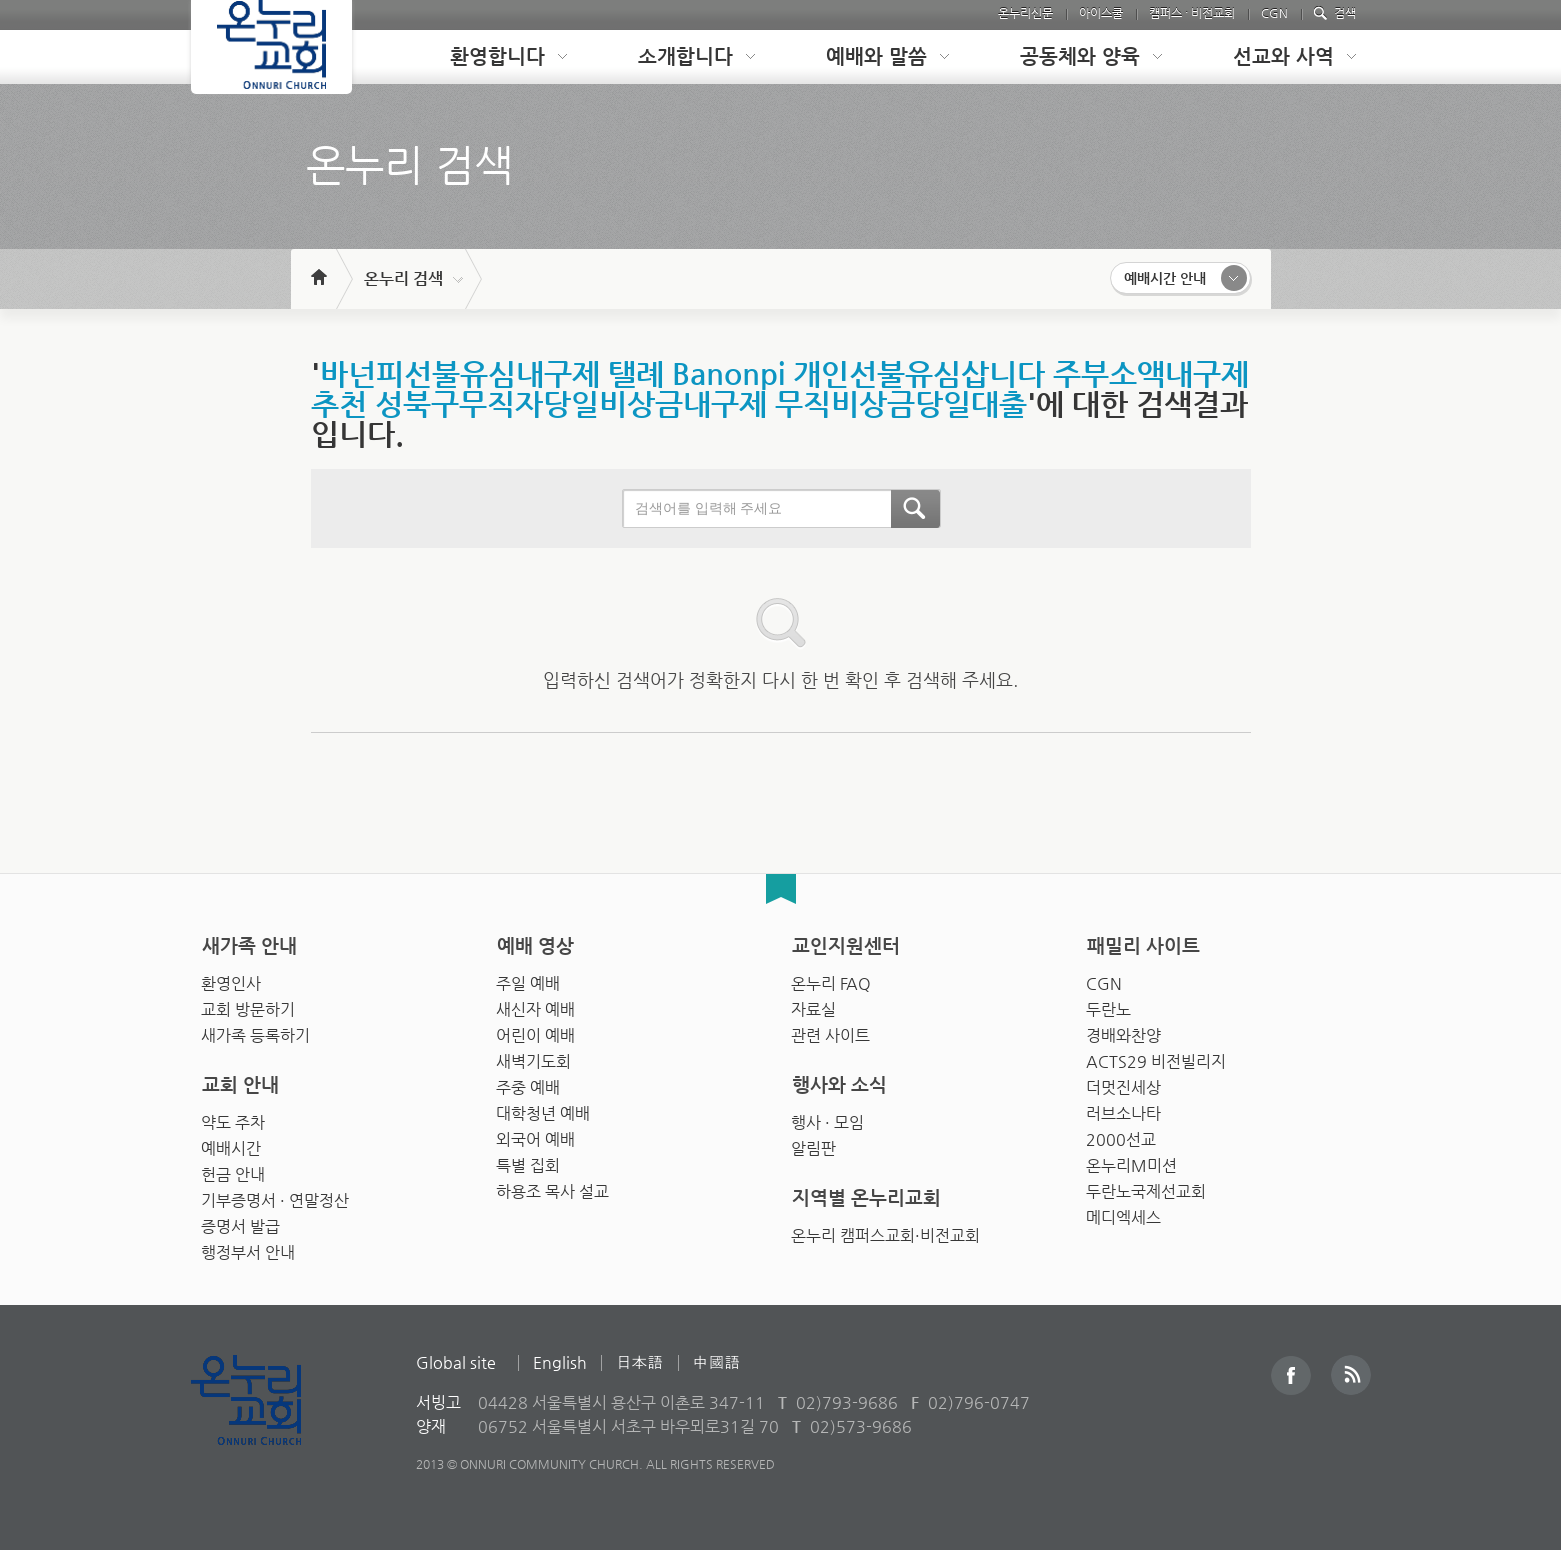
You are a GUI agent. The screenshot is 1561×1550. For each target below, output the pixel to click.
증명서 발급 (240, 1221)
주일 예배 (528, 978)
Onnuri (268, 1421)
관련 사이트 (830, 1030)
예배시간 (231, 1143)
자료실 (813, 1004)
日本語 (640, 1362)
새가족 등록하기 (255, 1030)
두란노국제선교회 (1146, 1186)
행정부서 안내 (248, 1247)
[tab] (493, 57)
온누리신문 (1025, 13)
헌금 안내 (233, 1169)
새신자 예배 (535, 1004)
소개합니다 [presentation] (685, 56)
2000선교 (1121, 1134)
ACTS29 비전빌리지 (1156, 1056)
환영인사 (231, 978)
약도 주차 (233, 1117)
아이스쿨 (1101, 13)
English (560, 1362)
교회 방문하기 (248, 1004)
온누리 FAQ (831, 978)
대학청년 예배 (543, 1108)
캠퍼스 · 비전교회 (1192, 13)
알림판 (813, 1143)
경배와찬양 (1123, 1030)
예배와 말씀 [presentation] (876, 56)
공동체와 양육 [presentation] (1080, 56)
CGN (1274, 13)
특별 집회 (528, 1160)
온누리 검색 (403, 278)
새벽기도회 (533, 1056)
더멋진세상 (1123, 1082)
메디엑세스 (1123, 1212)
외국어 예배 (535, 1134)
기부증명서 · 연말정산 (275, 1195)
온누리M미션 (1131, 1160)
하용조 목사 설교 (552, 1186)
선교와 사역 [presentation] (1283, 56)
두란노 (1108, 1004)
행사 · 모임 (827, 1117)
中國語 (717, 1362)
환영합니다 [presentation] (497, 56)
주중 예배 (528, 1082)
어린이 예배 (535, 1030)
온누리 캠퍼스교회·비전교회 (885, 1230)
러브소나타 (1123, 1108)
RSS (1351, 1375)
